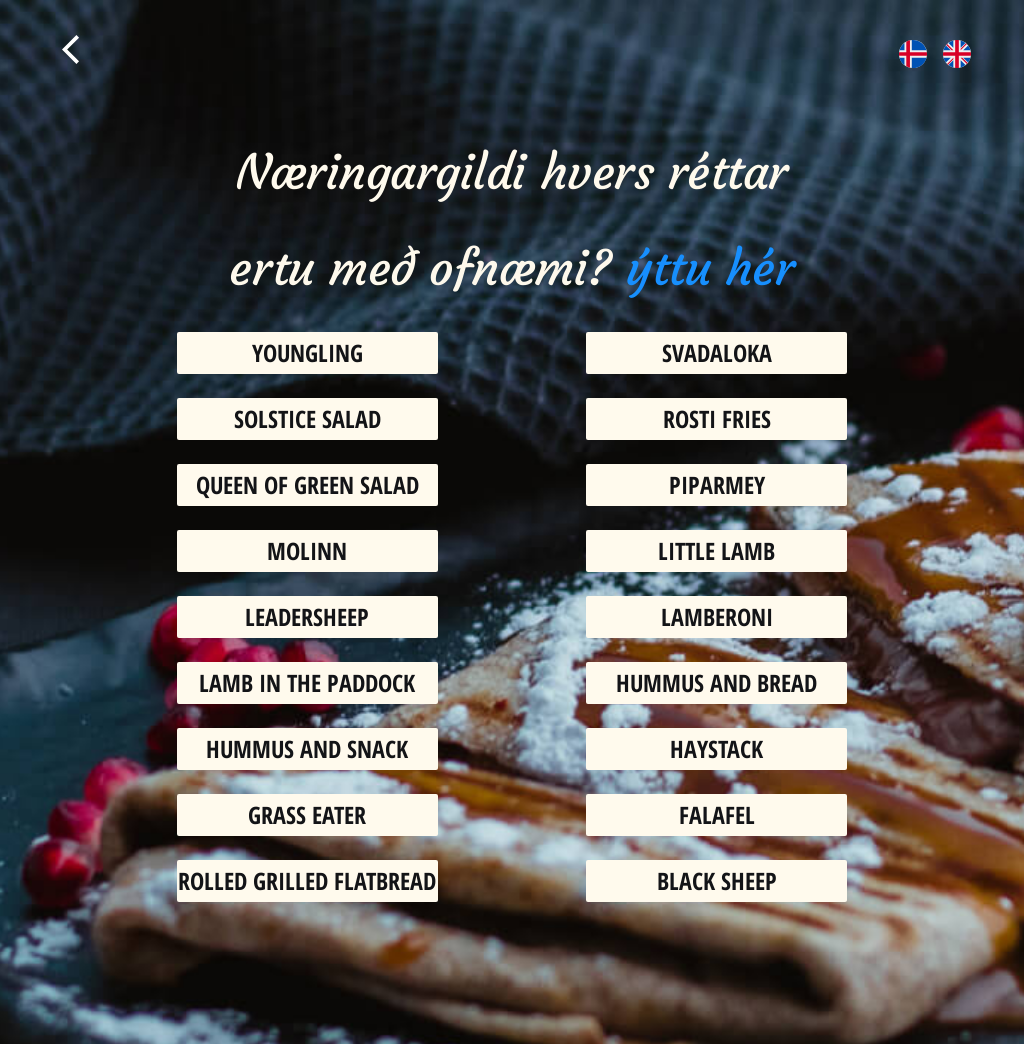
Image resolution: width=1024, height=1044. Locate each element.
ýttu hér (710, 269)
